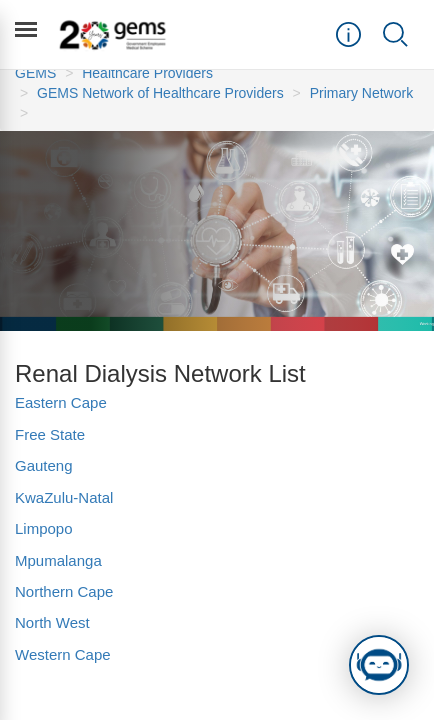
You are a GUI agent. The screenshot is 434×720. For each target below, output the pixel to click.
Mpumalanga (58, 560)
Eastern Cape (61, 402)
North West (52, 622)
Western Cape (63, 654)
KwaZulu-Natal (64, 497)
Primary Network (361, 93)
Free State (50, 434)
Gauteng (44, 465)
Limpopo (44, 528)
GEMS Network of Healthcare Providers (160, 93)
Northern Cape (66, 591)
